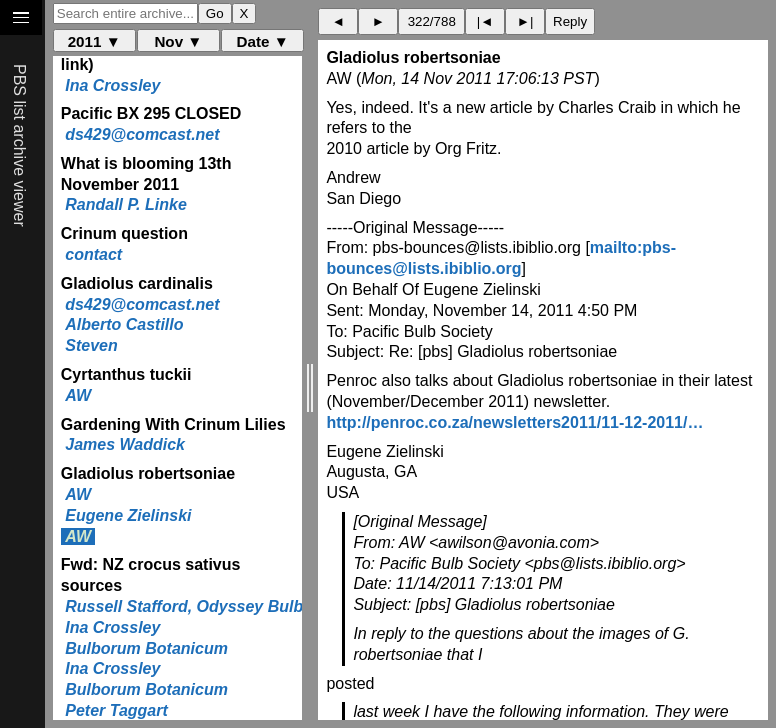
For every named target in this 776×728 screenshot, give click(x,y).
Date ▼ (263, 41)
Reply (570, 21)
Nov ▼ (178, 41)
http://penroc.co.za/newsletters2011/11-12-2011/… (514, 422)
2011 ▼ (94, 41)
